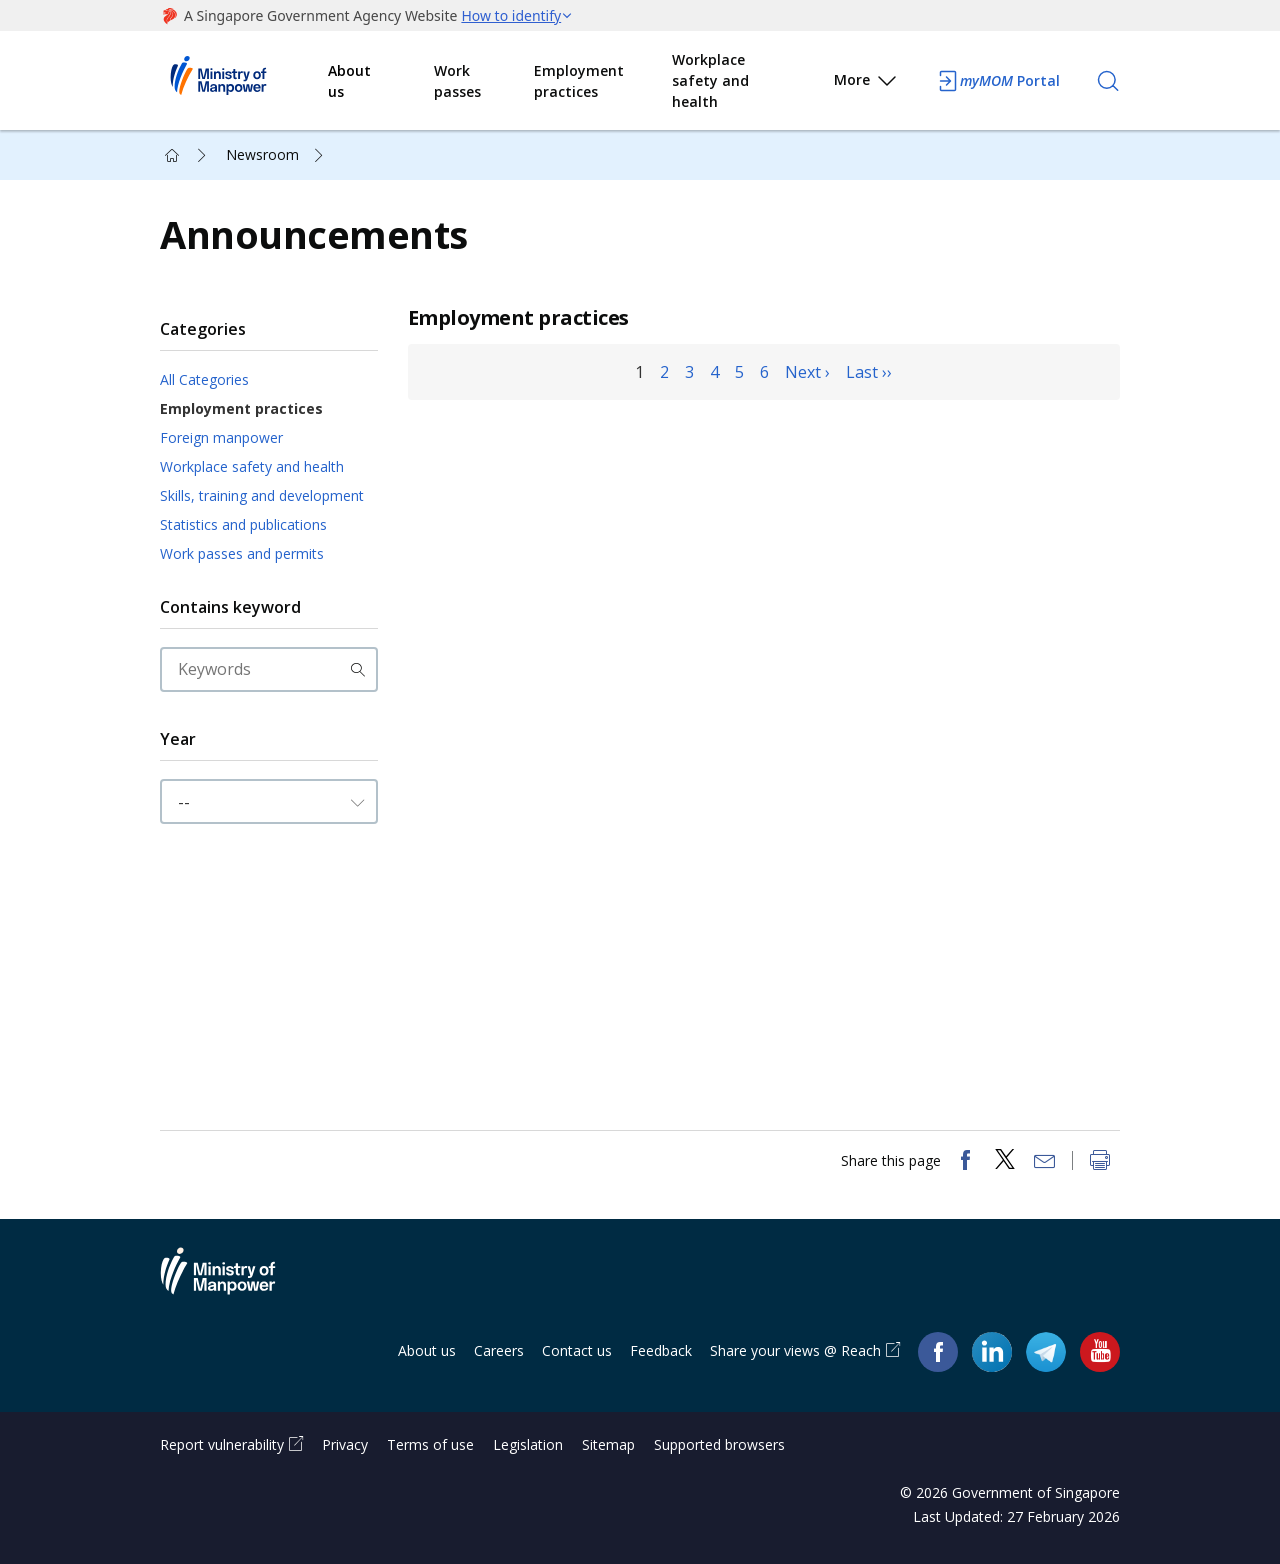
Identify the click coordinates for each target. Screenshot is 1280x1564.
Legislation (528, 1444)
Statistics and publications (243, 524)
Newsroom (262, 154)
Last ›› (869, 372)
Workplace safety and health (710, 80)
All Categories (204, 379)
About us (349, 81)
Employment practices (579, 81)
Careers (499, 1350)
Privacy (345, 1444)
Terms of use (430, 1444)
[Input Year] (269, 801)
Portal (998, 81)
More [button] (866, 83)
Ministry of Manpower (233, 1283)
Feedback (661, 1350)
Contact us (577, 1350)
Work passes (457, 81)
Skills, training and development (262, 495)
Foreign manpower (221, 437)
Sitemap (608, 1444)
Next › (807, 372)
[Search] (1108, 81)
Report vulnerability (222, 1444)
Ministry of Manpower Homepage (244, 81)
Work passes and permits (242, 553)
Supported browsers (719, 1444)
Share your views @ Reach (795, 1350)
